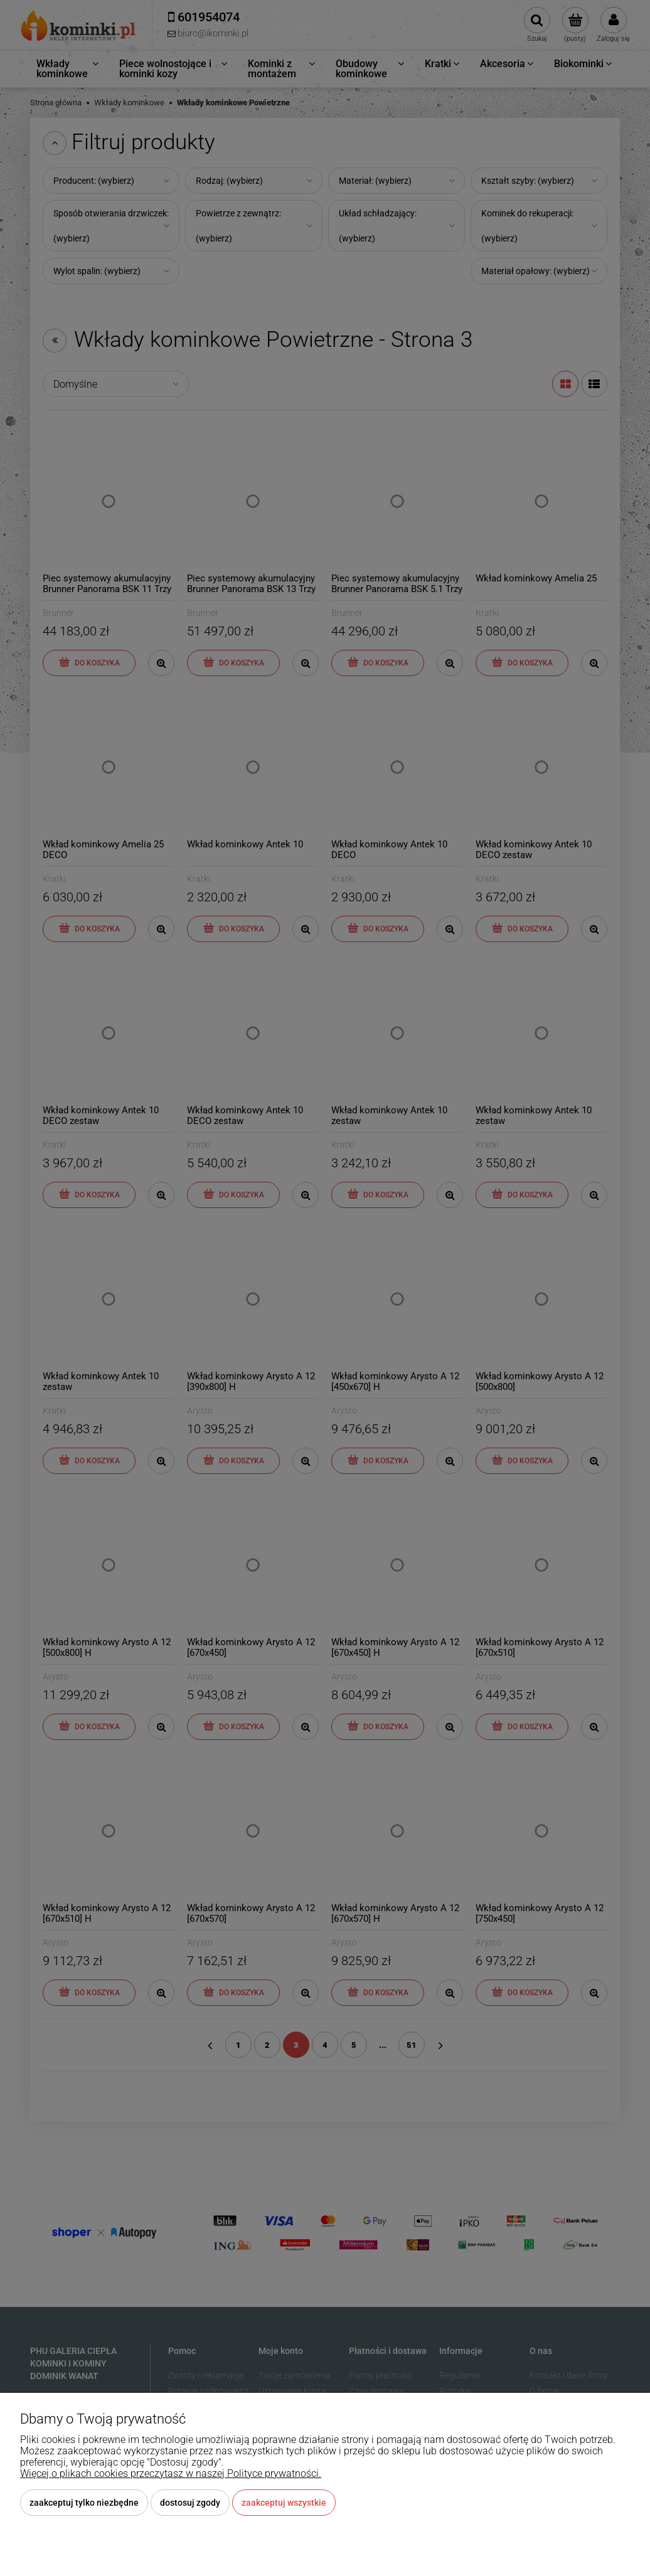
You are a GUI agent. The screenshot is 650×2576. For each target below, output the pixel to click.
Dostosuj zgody (190, 2503)
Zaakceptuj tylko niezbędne (84, 2503)
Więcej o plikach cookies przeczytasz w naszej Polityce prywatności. (170, 2473)
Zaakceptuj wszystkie (284, 2503)
